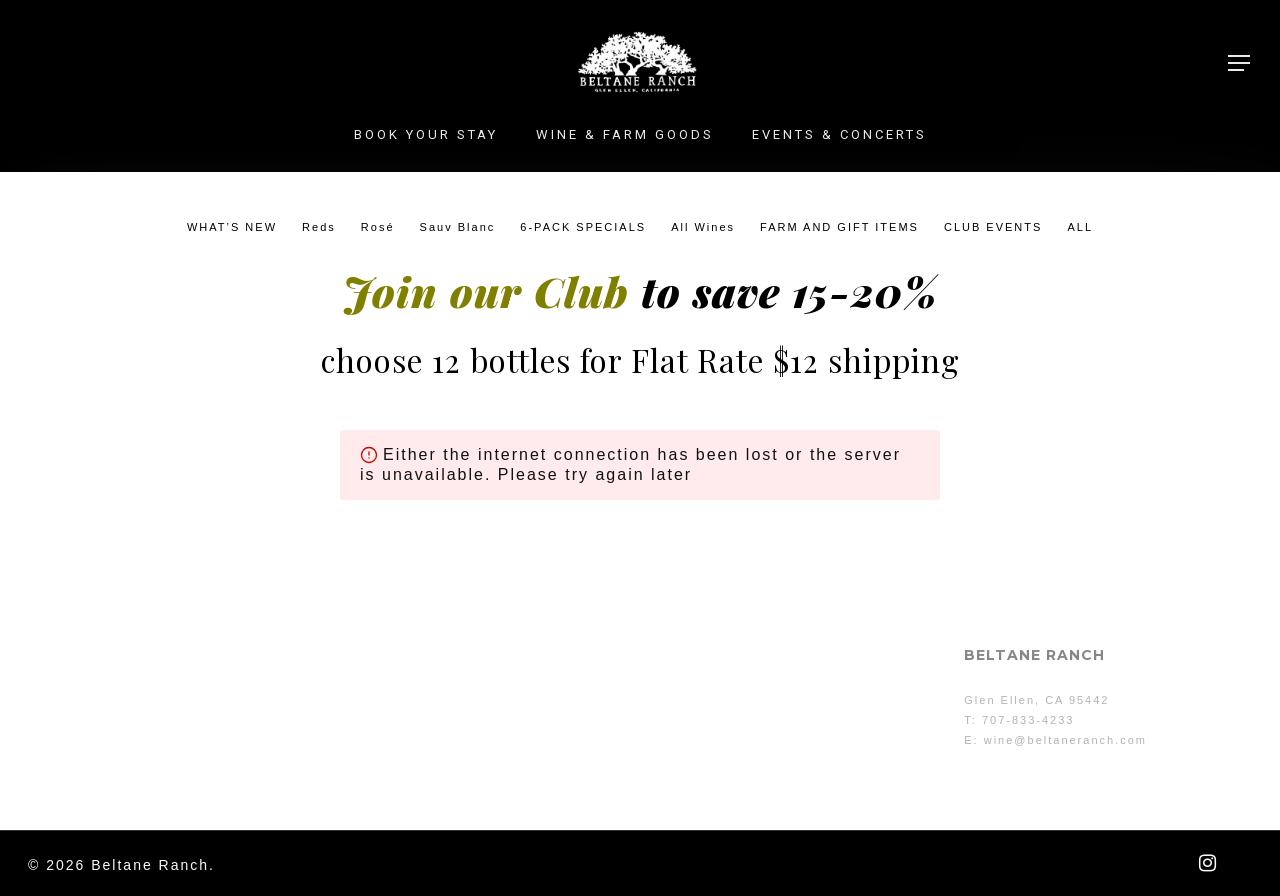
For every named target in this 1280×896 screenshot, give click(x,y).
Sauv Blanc (458, 227)
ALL (1080, 227)
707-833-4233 (1028, 720)
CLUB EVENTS (993, 227)
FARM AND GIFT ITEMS (839, 227)
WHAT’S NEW (232, 227)
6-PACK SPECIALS (583, 227)
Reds (319, 227)
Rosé (378, 227)
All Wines (703, 227)
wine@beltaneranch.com (1065, 740)
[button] (1240, 63)
